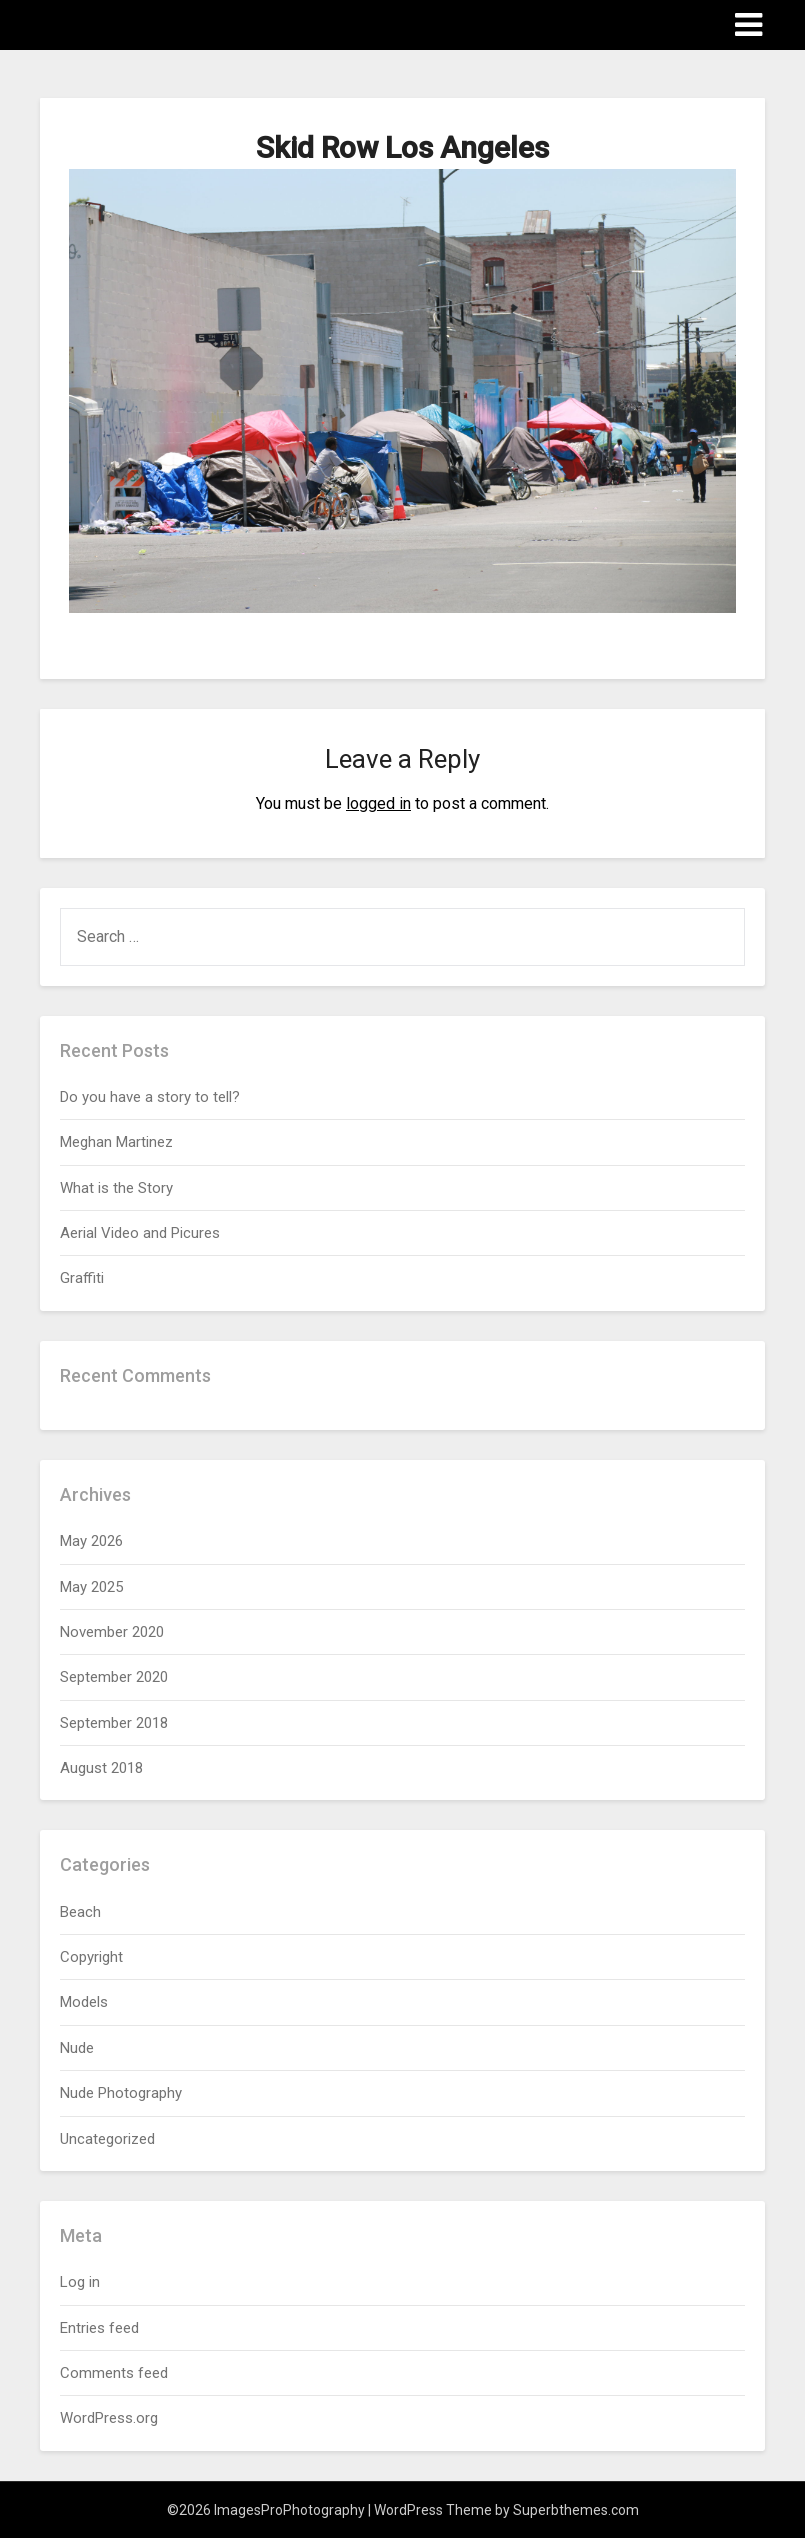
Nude (77, 2048)
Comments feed (114, 2373)
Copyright (91, 1957)
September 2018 (114, 1723)
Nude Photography (121, 2093)
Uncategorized (107, 2139)
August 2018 (101, 1768)
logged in (378, 803)
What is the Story (116, 1188)
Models (84, 2002)
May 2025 (91, 1587)
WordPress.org (109, 2418)
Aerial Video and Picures (140, 1233)
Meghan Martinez (116, 1142)
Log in (80, 2282)
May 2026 (91, 1541)
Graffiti (82, 1278)
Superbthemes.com (576, 2510)
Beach (80, 1912)
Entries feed (99, 2328)
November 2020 (112, 1632)
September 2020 (114, 1677)
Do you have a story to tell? (150, 1097)
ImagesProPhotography (157, 23)
